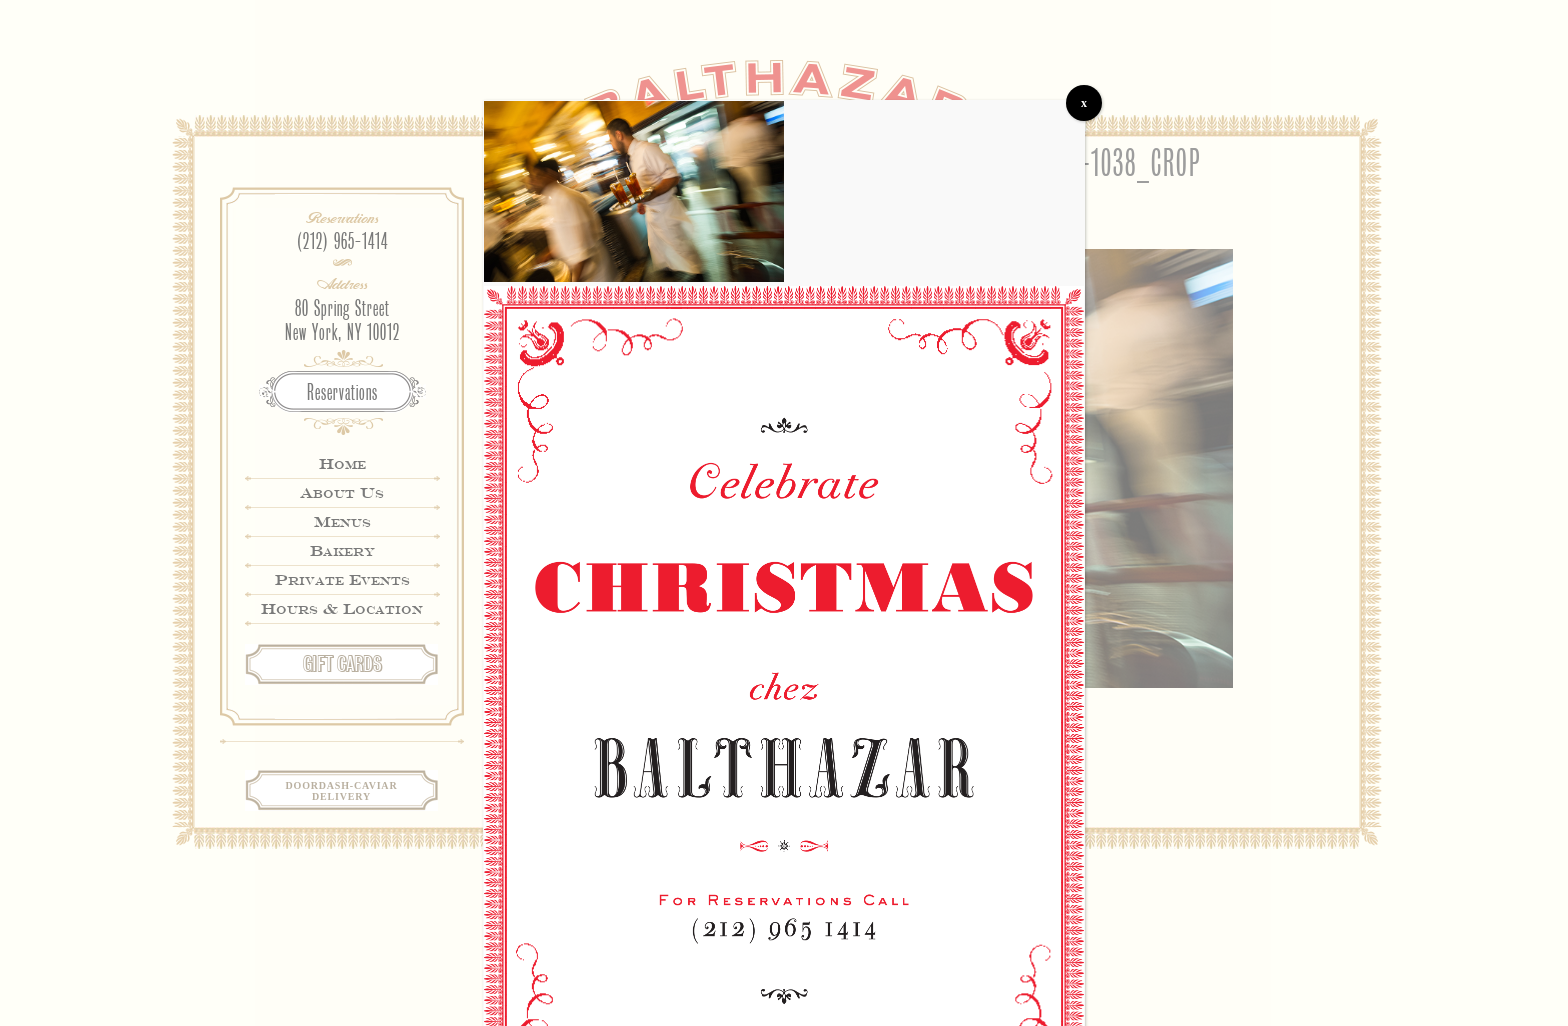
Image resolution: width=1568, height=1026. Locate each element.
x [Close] (1084, 103)
